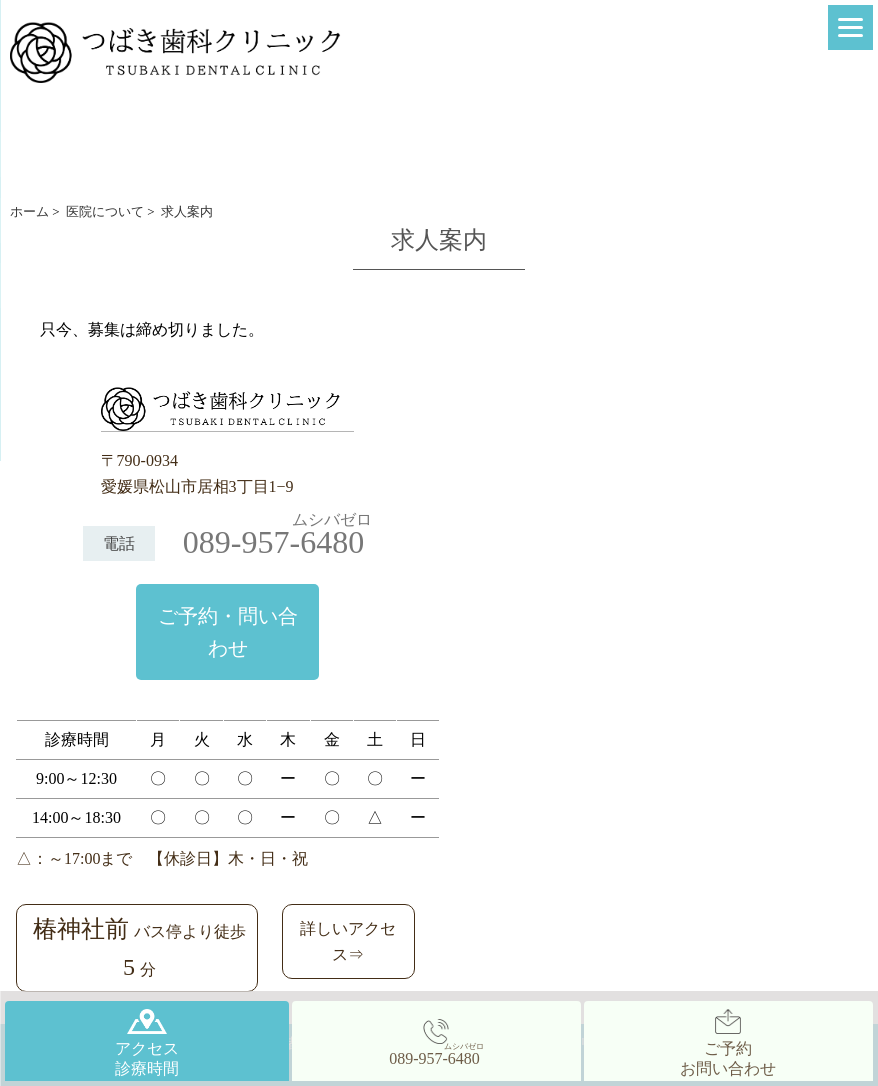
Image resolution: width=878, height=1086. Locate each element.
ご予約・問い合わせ (228, 632)
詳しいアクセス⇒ (348, 941)
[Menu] (850, 27)
